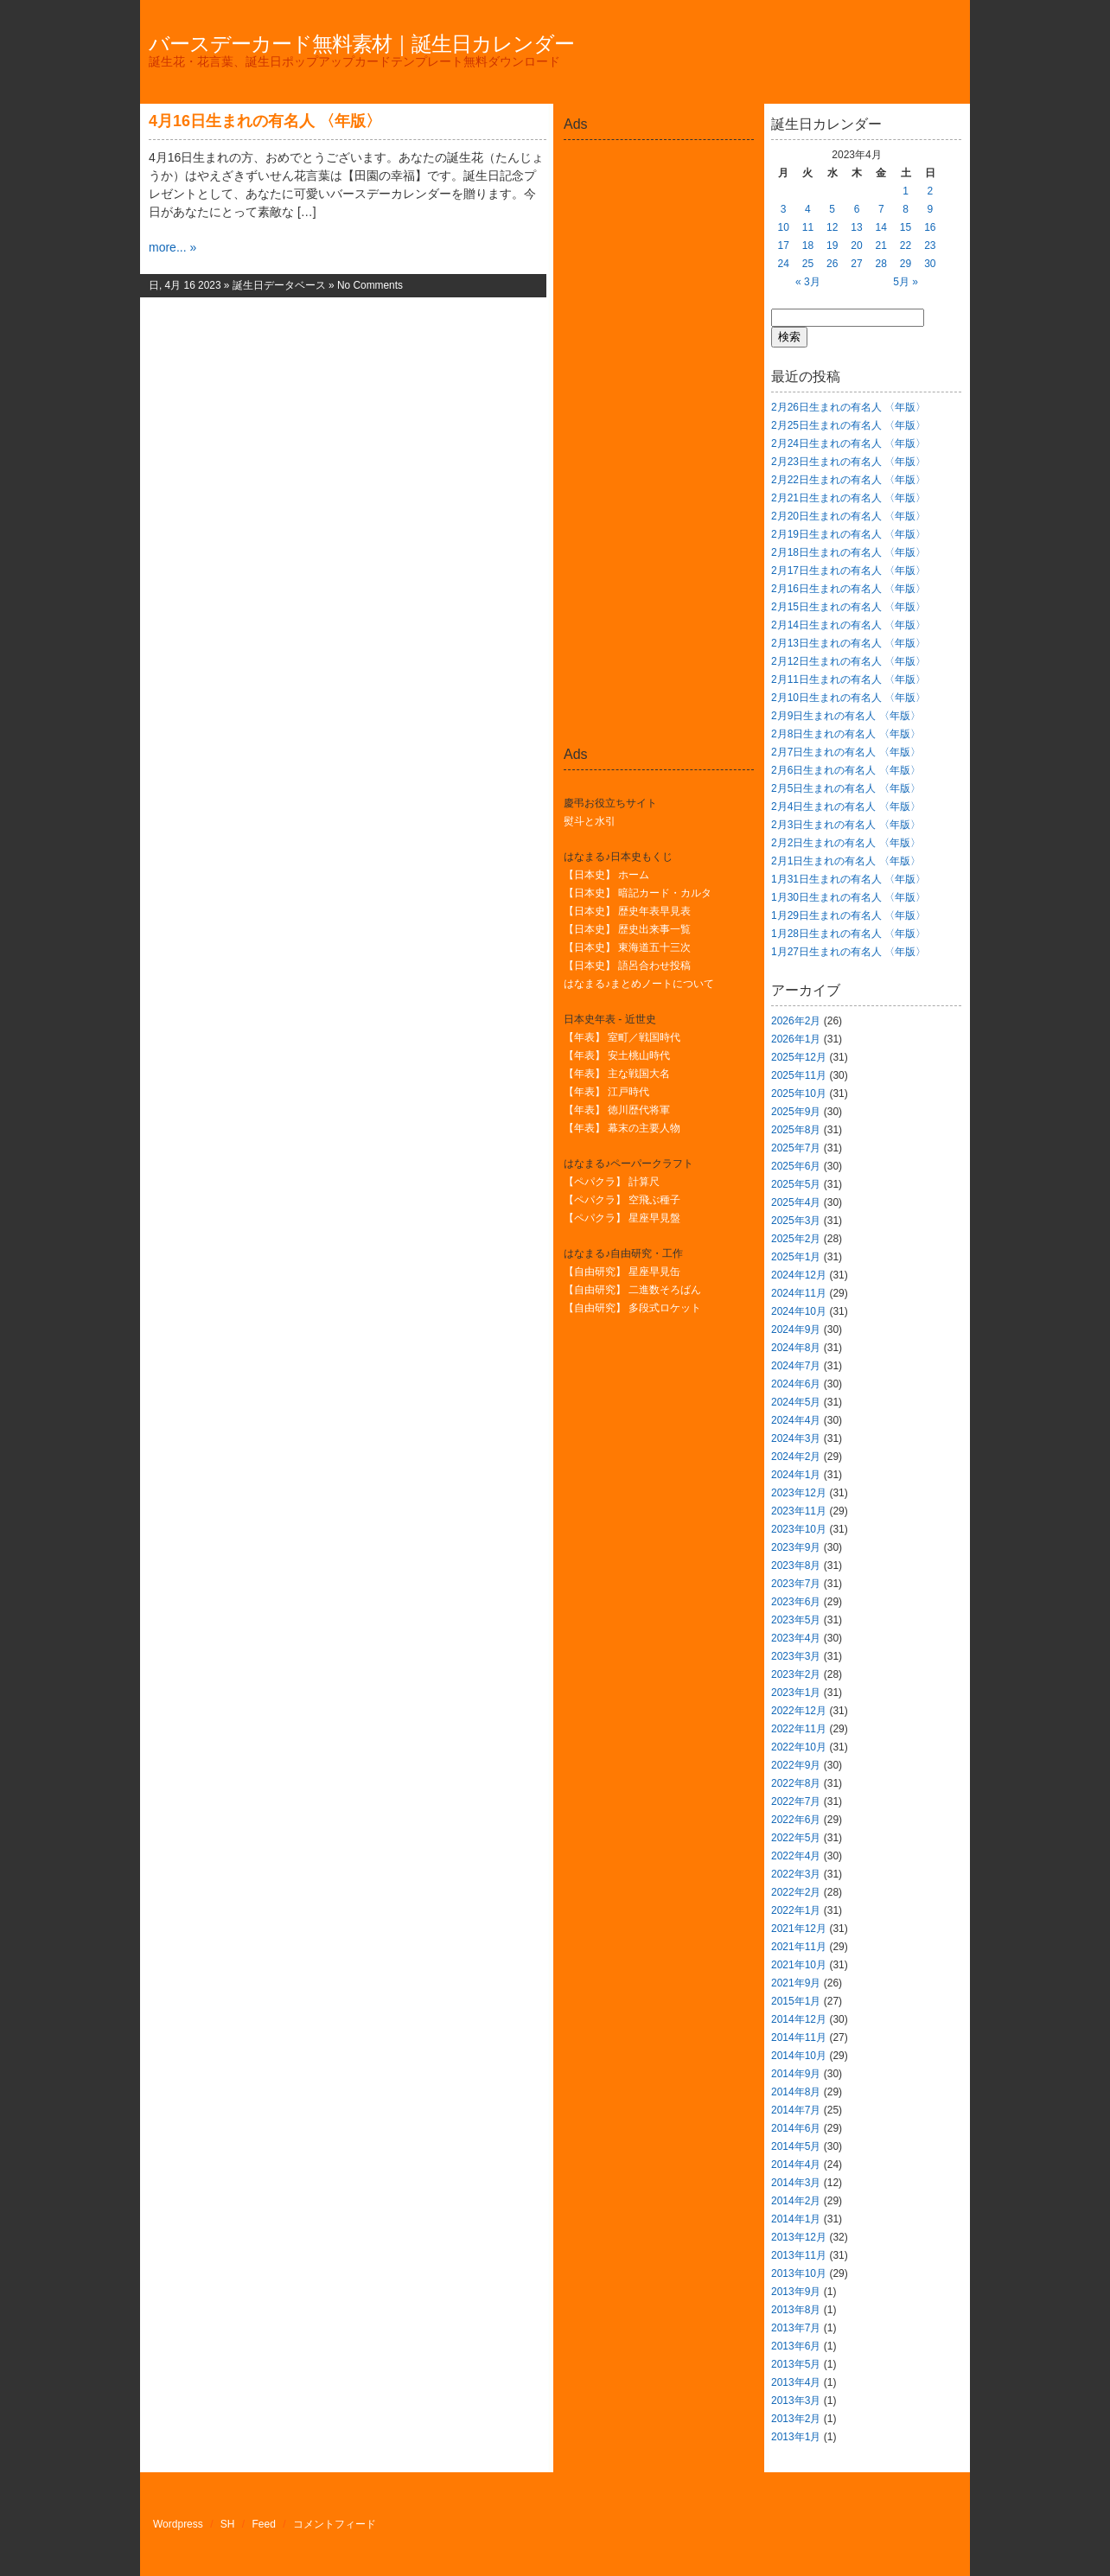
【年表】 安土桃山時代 (617, 1055)
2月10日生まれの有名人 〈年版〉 (848, 698)
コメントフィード (334, 2524)
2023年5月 (795, 1620)
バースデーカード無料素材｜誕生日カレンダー (361, 43)
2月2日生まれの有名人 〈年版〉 (846, 843)
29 (905, 264)
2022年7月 (795, 1801)
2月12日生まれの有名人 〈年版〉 (848, 661)
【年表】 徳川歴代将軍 (617, 1110)
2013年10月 (798, 2273)
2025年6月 (795, 1166)
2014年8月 (795, 2092)
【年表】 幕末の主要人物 (622, 1128)
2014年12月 (798, 2019)
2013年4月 (795, 2382)
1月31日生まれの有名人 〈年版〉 (848, 879)
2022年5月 (795, 1838)
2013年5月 (795, 2364)
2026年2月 (795, 1021)
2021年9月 (795, 1983)
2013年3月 (795, 2400)
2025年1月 (795, 1257)
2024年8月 (795, 1348)
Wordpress (178, 2524)
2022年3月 (795, 1874)
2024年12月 (798, 1275)
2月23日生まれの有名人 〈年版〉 (848, 462)
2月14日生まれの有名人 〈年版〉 (848, 625)
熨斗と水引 (590, 821)
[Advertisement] (659, 185)
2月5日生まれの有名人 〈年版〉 (846, 788)
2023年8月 (795, 1565)
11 (807, 227)
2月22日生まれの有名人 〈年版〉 (848, 480)
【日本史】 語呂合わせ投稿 (627, 966)
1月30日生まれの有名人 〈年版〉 (848, 897)
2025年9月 (795, 1112)
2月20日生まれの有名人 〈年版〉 (848, 516)
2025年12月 (798, 1057)
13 (856, 227)
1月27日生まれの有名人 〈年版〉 (848, 952)
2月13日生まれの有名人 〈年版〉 (848, 643)
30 (929, 264)
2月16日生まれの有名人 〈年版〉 (848, 589)
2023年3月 (795, 1656)
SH (227, 2524)
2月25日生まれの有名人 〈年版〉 (848, 425)
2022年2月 (795, 1892)
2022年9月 (795, 1765)
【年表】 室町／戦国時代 (622, 1037)
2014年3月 (795, 2183)
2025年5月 (795, 1184)
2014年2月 (795, 2201)
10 (782, 227)
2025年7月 (795, 1148)
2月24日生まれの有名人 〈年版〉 (848, 443)
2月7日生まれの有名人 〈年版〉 (846, 752)
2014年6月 (795, 2128)
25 (807, 264)
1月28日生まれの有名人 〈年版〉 (848, 934)
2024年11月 (798, 1293)
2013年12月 (798, 2237)
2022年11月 (798, 1729)
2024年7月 (795, 1366)
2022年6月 (795, 1820)
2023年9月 (795, 1547)
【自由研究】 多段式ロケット (632, 1308)
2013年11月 (798, 2255)
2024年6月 (795, 1384)
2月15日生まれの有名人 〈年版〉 (848, 607)
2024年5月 (795, 1402)
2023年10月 (798, 1529)
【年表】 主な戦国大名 (617, 1074)
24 (782, 264)
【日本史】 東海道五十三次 (627, 947)
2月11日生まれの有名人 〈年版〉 (848, 679)
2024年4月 (795, 1420)
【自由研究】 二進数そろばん (632, 1290)
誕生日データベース (279, 285)
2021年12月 (798, 1928)
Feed (264, 2524)
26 (832, 264)
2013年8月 (795, 2310)
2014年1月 (795, 2219)
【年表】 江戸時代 (606, 1092)
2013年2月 (795, 2419)
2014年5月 (795, 2146)
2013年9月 (795, 2292)
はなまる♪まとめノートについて (639, 984)
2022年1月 (795, 1910)
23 (929, 245)
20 (856, 245)
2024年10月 (798, 1311)
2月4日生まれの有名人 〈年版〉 (846, 806)
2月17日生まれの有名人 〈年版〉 (848, 570)
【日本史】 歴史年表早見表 (627, 911)
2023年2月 (795, 1674)
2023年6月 (795, 1602)
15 (905, 227)
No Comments (370, 285)
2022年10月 (798, 1747)
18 (807, 245)
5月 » (905, 282)
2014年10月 (798, 2056)
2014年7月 (795, 2110)
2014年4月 (795, 2164)
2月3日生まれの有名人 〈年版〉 (846, 825)
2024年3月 (795, 1438)
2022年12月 (798, 1711)
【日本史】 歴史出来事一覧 (627, 929)
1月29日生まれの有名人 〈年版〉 (848, 915)
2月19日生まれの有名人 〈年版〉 (848, 534)
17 (782, 245)
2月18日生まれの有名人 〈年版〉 (848, 552)
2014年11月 (798, 2037)
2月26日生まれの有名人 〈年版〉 (848, 407)
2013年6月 (795, 2346)
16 (929, 227)
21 (881, 245)
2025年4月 (795, 1202)
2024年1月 (795, 1475)
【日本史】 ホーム (606, 875)
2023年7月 (795, 1584)
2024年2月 (795, 1457)
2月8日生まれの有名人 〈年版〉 (846, 734)
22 (905, 245)
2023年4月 (795, 1638)
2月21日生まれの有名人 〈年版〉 (848, 498)
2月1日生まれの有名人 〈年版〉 (846, 861)
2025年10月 (798, 1093)
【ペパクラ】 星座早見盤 (622, 1218)
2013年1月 (795, 2437)
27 (856, 264)
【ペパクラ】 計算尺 (612, 1182)
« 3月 (807, 282)
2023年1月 (795, 1693)
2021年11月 (798, 1947)
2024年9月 (795, 1329)
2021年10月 (798, 1965)
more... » (172, 247)
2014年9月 (795, 2074)
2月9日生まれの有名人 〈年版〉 (846, 716)
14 (881, 227)
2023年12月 (798, 1493)
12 (832, 227)
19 (832, 245)
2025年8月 (795, 1130)
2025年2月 (795, 1239)
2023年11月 (798, 1511)
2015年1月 (795, 2001)
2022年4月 (795, 1856)
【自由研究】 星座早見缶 (622, 1272)
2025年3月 (795, 1221)
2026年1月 (795, 1039)
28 (881, 264)
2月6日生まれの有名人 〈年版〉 (846, 770)
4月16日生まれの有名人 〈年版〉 (265, 121)
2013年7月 (795, 2328)
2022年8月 (795, 1783)
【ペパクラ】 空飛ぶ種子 (622, 1200)
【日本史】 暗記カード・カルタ (637, 893)
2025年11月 (798, 1075)
